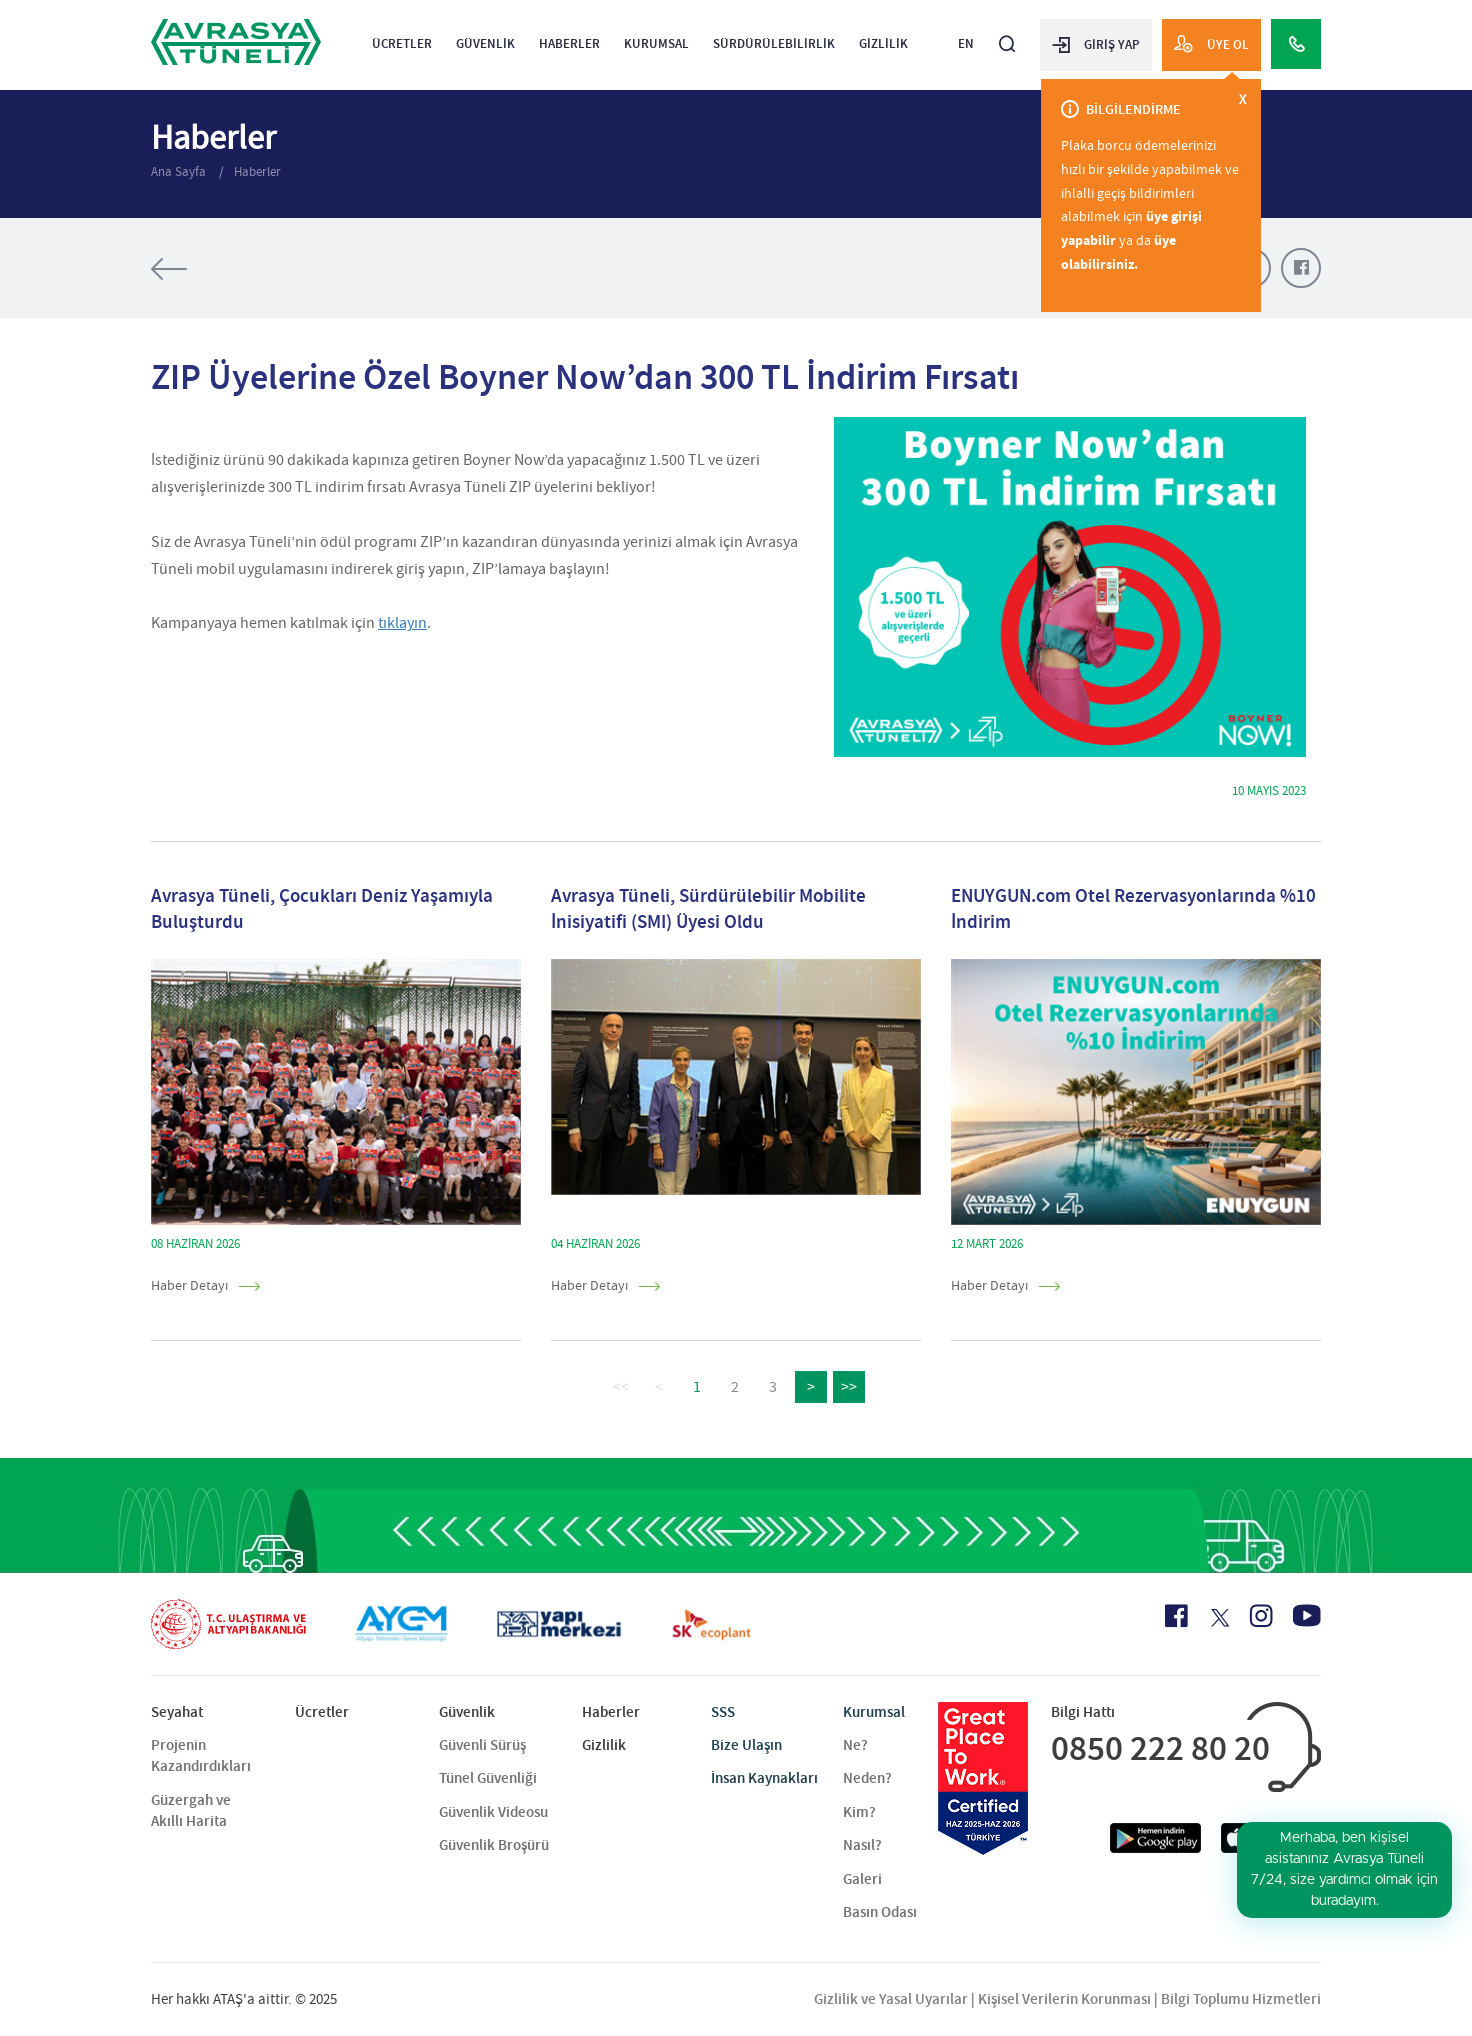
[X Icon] (1218, 1618)
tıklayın (402, 623)
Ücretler (402, 43)
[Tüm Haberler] (231, 269)
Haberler (569, 43)
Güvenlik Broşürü (494, 1845)
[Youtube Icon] (1307, 1615)
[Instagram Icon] (1261, 1616)
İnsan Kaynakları (764, 1778)
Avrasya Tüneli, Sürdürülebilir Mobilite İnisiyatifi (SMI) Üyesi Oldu (708, 909)
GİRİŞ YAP (1096, 44)
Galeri (862, 1879)
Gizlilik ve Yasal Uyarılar (891, 1999)
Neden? (867, 1778)
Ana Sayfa (180, 171)
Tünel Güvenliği (488, 1778)
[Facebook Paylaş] (1301, 268)
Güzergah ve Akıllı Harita (191, 1810)
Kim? (859, 1812)
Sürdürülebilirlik (774, 43)
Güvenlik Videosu (493, 1812)
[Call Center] (1296, 44)
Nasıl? (862, 1845)
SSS (723, 1712)
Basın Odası (880, 1912)
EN (966, 43)
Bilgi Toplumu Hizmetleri (1241, 1999)
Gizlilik (883, 43)
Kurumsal (656, 43)
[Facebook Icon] (1176, 1616)
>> (849, 1387)
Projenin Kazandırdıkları (201, 1755)
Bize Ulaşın (746, 1745)
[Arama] (1007, 35)
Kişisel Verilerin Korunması (1064, 1999)
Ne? (855, 1745)
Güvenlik (485, 43)
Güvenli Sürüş (482, 1745)
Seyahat (177, 1712)
